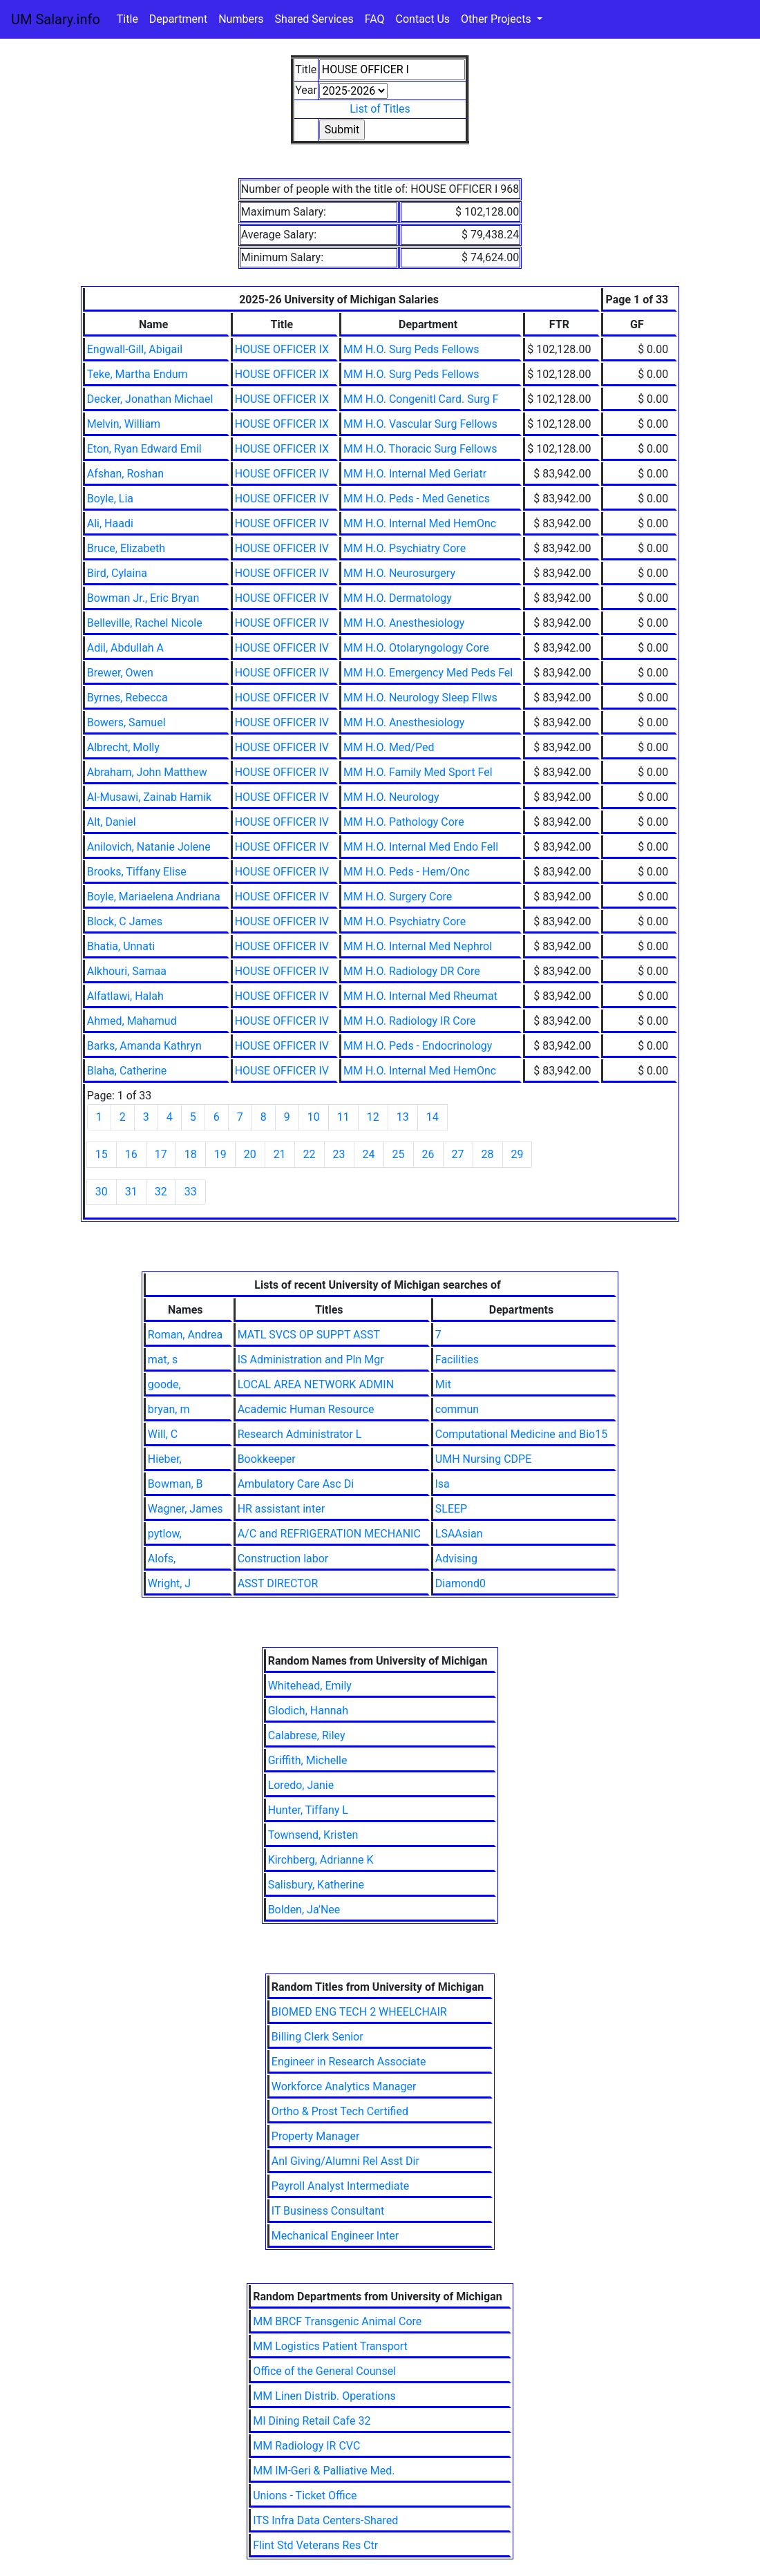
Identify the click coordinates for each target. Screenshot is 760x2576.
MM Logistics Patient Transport (330, 2346)
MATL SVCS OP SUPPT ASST (309, 1334)
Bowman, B (175, 1483)
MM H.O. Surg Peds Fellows (411, 349)
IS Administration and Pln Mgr (311, 1359)
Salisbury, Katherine (316, 1884)
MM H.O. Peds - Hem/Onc (406, 871)
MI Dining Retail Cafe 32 (311, 2420)
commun (457, 1409)
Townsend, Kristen (313, 1834)
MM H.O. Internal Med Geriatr (414, 473)
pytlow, (165, 1533)
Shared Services (314, 19)
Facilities (457, 1359)
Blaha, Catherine (127, 1070)
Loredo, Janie (301, 1785)
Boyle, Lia (110, 498)
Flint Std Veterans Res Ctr (315, 2545)
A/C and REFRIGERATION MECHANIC (329, 1533)
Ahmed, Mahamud (132, 1020)
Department (178, 19)
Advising (456, 1558)
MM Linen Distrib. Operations (324, 2396)
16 (131, 1154)
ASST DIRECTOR (278, 1583)
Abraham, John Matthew (147, 772)
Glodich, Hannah (308, 1710)
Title (127, 19)
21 (280, 1154)
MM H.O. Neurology (391, 797)
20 (250, 1154)
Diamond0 (460, 1583)
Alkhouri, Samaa (127, 971)
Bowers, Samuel (126, 722)
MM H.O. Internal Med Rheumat (420, 996)
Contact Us (423, 19)
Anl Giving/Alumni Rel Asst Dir (345, 2161)
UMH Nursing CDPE (483, 1459)
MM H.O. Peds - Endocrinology (417, 1045)
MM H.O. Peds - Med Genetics (416, 498)
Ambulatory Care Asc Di (296, 1483)
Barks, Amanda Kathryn (144, 1045)
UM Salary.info (55, 19)
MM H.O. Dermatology (397, 598)
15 (101, 1154)
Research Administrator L (300, 1434)
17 (161, 1154)
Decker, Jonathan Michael (150, 399)
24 (369, 1154)
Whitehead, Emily (310, 1685)
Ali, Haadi (110, 523)
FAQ (375, 19)
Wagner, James (185, 1508)
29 (517, 1154)
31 (131, 1191)
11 (343, 1117)
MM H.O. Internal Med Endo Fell (420, 846)
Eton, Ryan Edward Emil (144, 448)
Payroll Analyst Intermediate (340, 2186)
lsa (442, 1483)
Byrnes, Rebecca (127, 697)
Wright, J (169, 1583)
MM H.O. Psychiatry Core (404, 548)
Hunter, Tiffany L (308, 1810)
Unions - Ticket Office (305, 2495)
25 (398, 1154)
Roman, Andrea (185, 1334)
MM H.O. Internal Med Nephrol (417, 946)
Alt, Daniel (111, 821)
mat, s (163, 1359)
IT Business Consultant (328, 2210)
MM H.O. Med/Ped (389, 747)
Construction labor (283, 1558)
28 (488, 1154)
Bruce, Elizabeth (126, 548)
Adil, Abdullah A (125, 647)
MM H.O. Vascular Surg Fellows (420, 423)
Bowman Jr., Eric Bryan (143, 598)
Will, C (163, 1434)
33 (190, 1191)
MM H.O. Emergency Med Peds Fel (428, 672)
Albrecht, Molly (123, 747)
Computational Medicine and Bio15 (521, 1434)
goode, (164, 1384)
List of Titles (380, 108)
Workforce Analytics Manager (344, 2086)
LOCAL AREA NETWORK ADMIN (316, 1384)
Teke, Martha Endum (137, 374)
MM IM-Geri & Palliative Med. (324, 2470)
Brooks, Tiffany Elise (137, 871)
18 (190, 1154)
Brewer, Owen (120, 672)
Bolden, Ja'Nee (304, 1909)
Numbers (240, 19)
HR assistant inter (281, 1508)
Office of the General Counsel (324, 2371)
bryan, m (169, 1409)
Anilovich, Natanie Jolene (149, 846)
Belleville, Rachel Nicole (144, 622)
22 (309, 1154)
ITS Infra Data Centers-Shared (325, 2520)
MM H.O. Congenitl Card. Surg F (421, 399)
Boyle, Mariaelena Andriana (153, 896)
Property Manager (316, 2136)
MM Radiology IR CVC (306, 2445)
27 (458, 1154)
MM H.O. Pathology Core (403, 821)
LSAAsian (459, 1533)
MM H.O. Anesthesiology (403, 622)
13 (403, 1117)
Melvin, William (123, 423)
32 (161, 1191)
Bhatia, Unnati (121, 946)
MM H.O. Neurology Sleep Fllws (420, 697)
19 (220, 1154)
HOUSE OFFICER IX (282, 349)
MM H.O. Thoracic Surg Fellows (420, 448)
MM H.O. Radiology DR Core (411, 971)
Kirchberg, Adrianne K (321, 1859)
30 (101, 1191)
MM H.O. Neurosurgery (399, 573)
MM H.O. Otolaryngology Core (416, 647)
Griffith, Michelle (308, 1760)
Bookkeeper (267, 1459)
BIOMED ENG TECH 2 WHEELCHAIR (359, 2011)
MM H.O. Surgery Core (397, 896)
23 (339, 1154)
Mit (443, 1384)
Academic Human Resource (306, 1409)
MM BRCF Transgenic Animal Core (337, 2321)
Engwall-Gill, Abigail (134, 349)
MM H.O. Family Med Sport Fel (418, 772)
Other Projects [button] (497, 19)
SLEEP (451, 1508)
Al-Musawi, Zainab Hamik (149, 797)
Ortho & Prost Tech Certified (340, 2111)
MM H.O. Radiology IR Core (409, 1020)
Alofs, (161, 1558)
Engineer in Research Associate (349, 2061)
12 (373, 1117)
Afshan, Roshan (125, 473)
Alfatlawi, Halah (125, 996)
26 (428, 1154)
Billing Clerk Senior (317, 2036)
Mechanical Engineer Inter (335, 2235)
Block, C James (124, 921)
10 (313, 1117)
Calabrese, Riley (306, 1735)
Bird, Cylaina (117, 573)
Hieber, (165, 1459)
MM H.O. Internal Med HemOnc (419, 523)
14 (432, 1117)
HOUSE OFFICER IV (282, 473)
